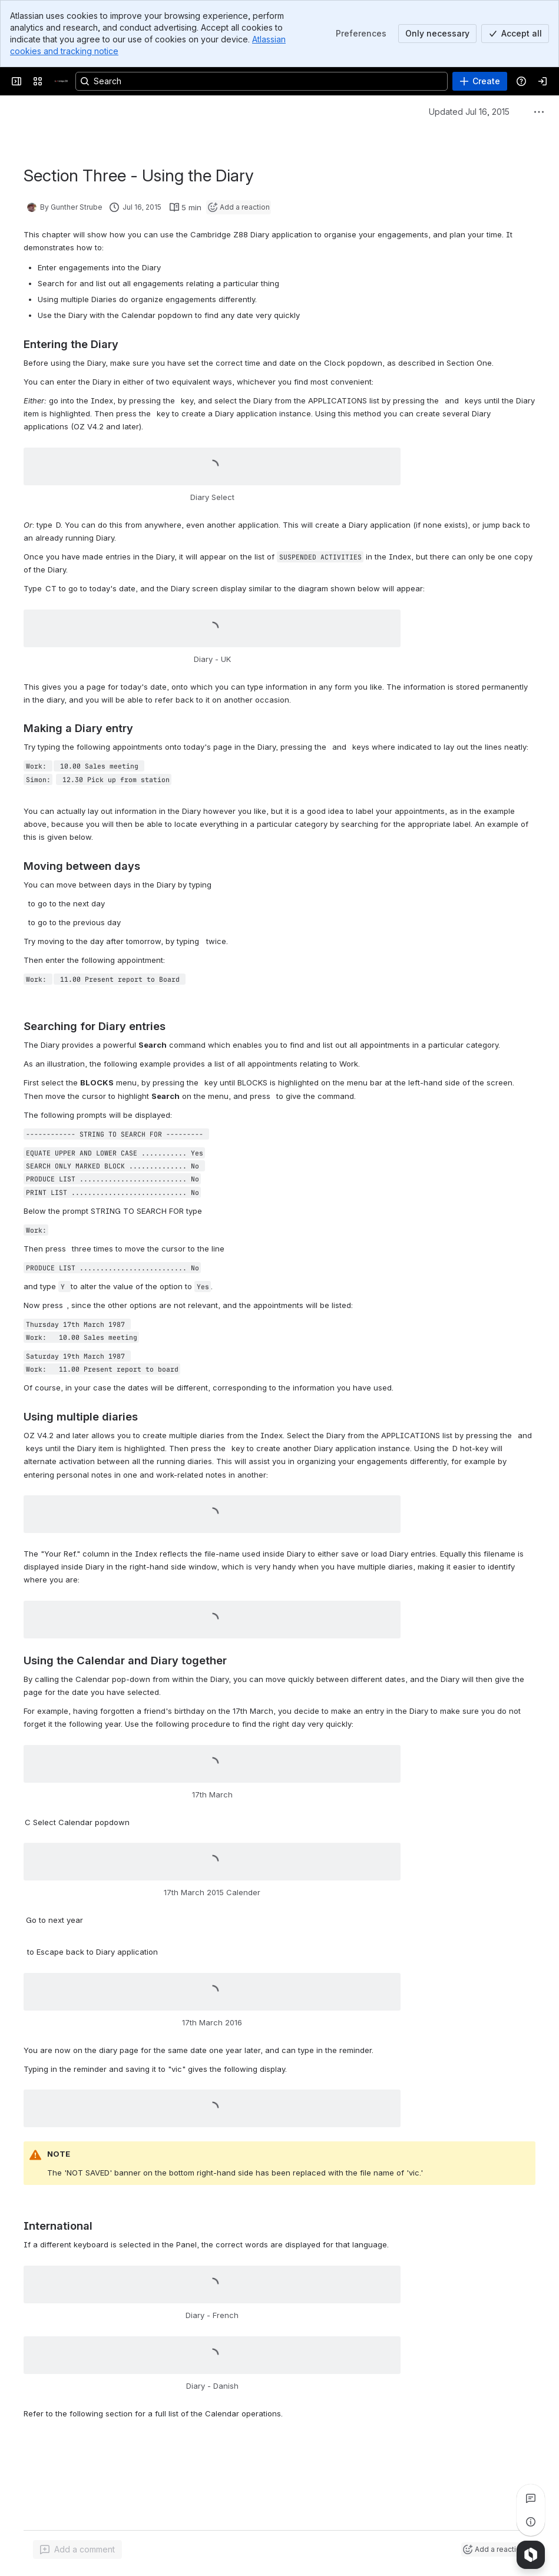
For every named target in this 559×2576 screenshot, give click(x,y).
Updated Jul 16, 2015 (469, 112)
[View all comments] (530, 2498)
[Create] (479, 81)
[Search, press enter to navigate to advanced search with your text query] (261, 81)
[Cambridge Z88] (61, 81)
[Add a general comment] (77, 2549)
